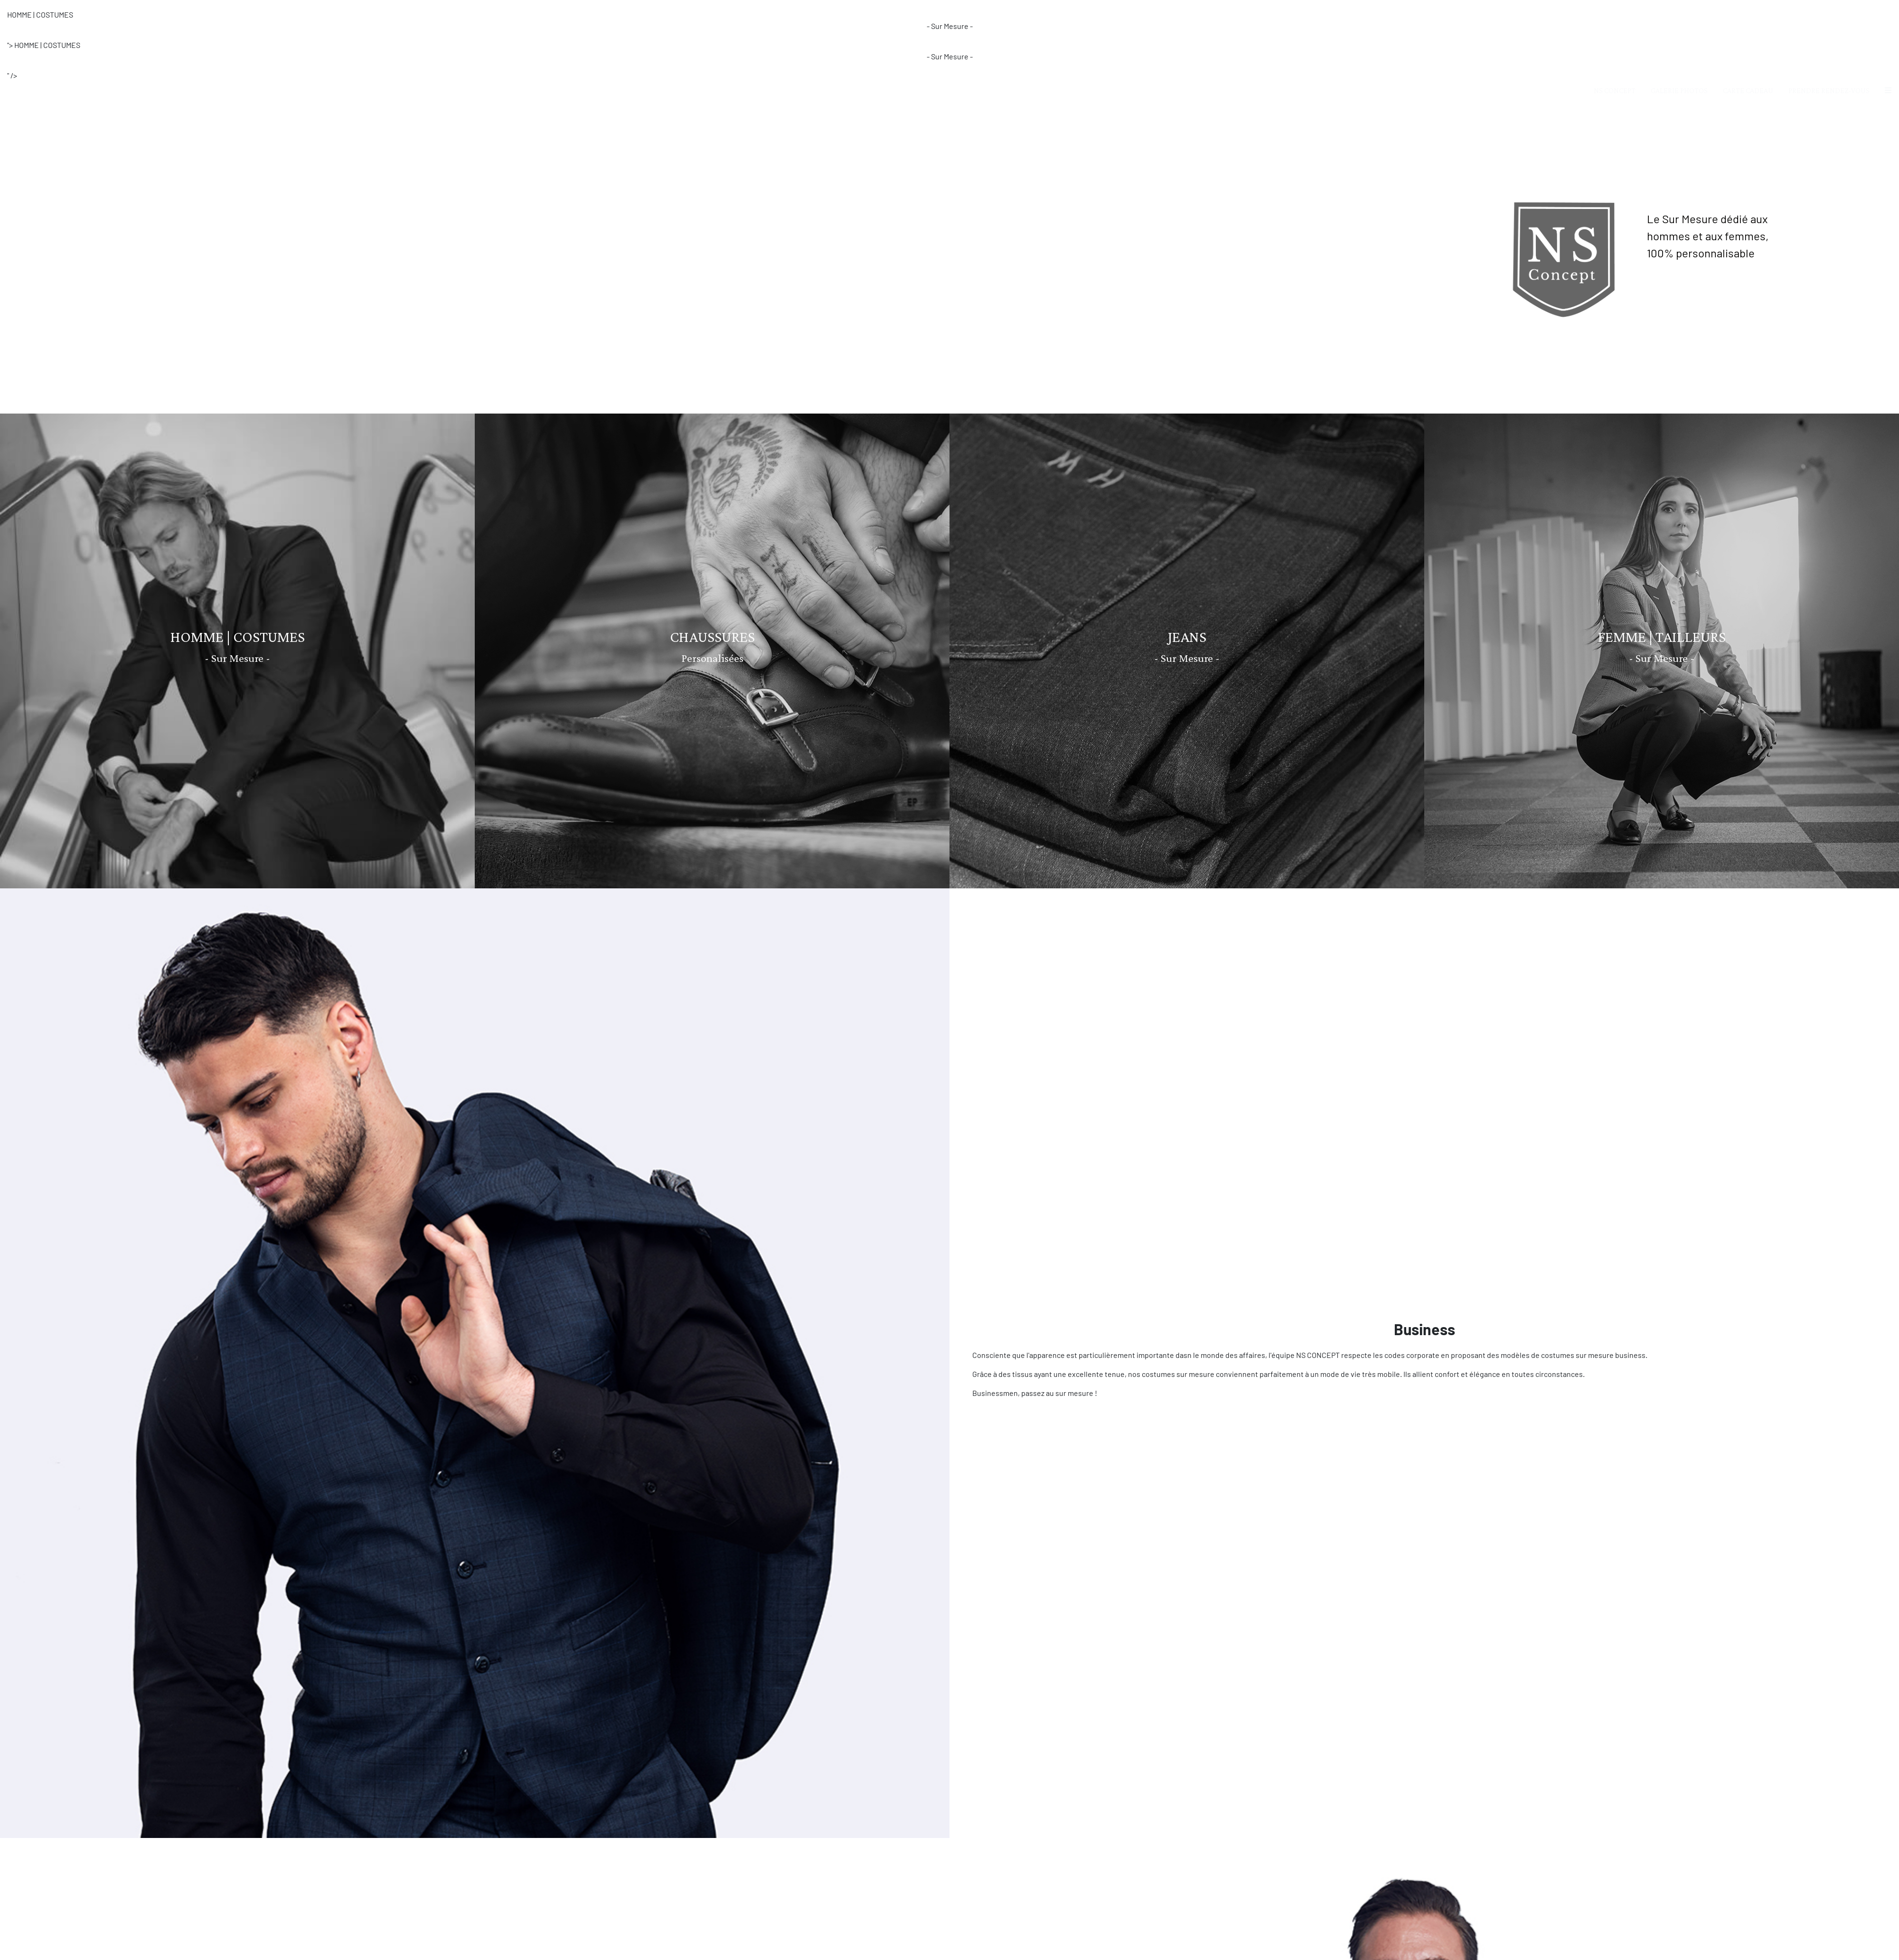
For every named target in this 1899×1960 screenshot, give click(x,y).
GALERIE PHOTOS (1679, 9)
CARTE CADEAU (1748, 9)
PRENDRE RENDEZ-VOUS (1829, 9)
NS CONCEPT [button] (1615, 9)
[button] (1888, 9)
